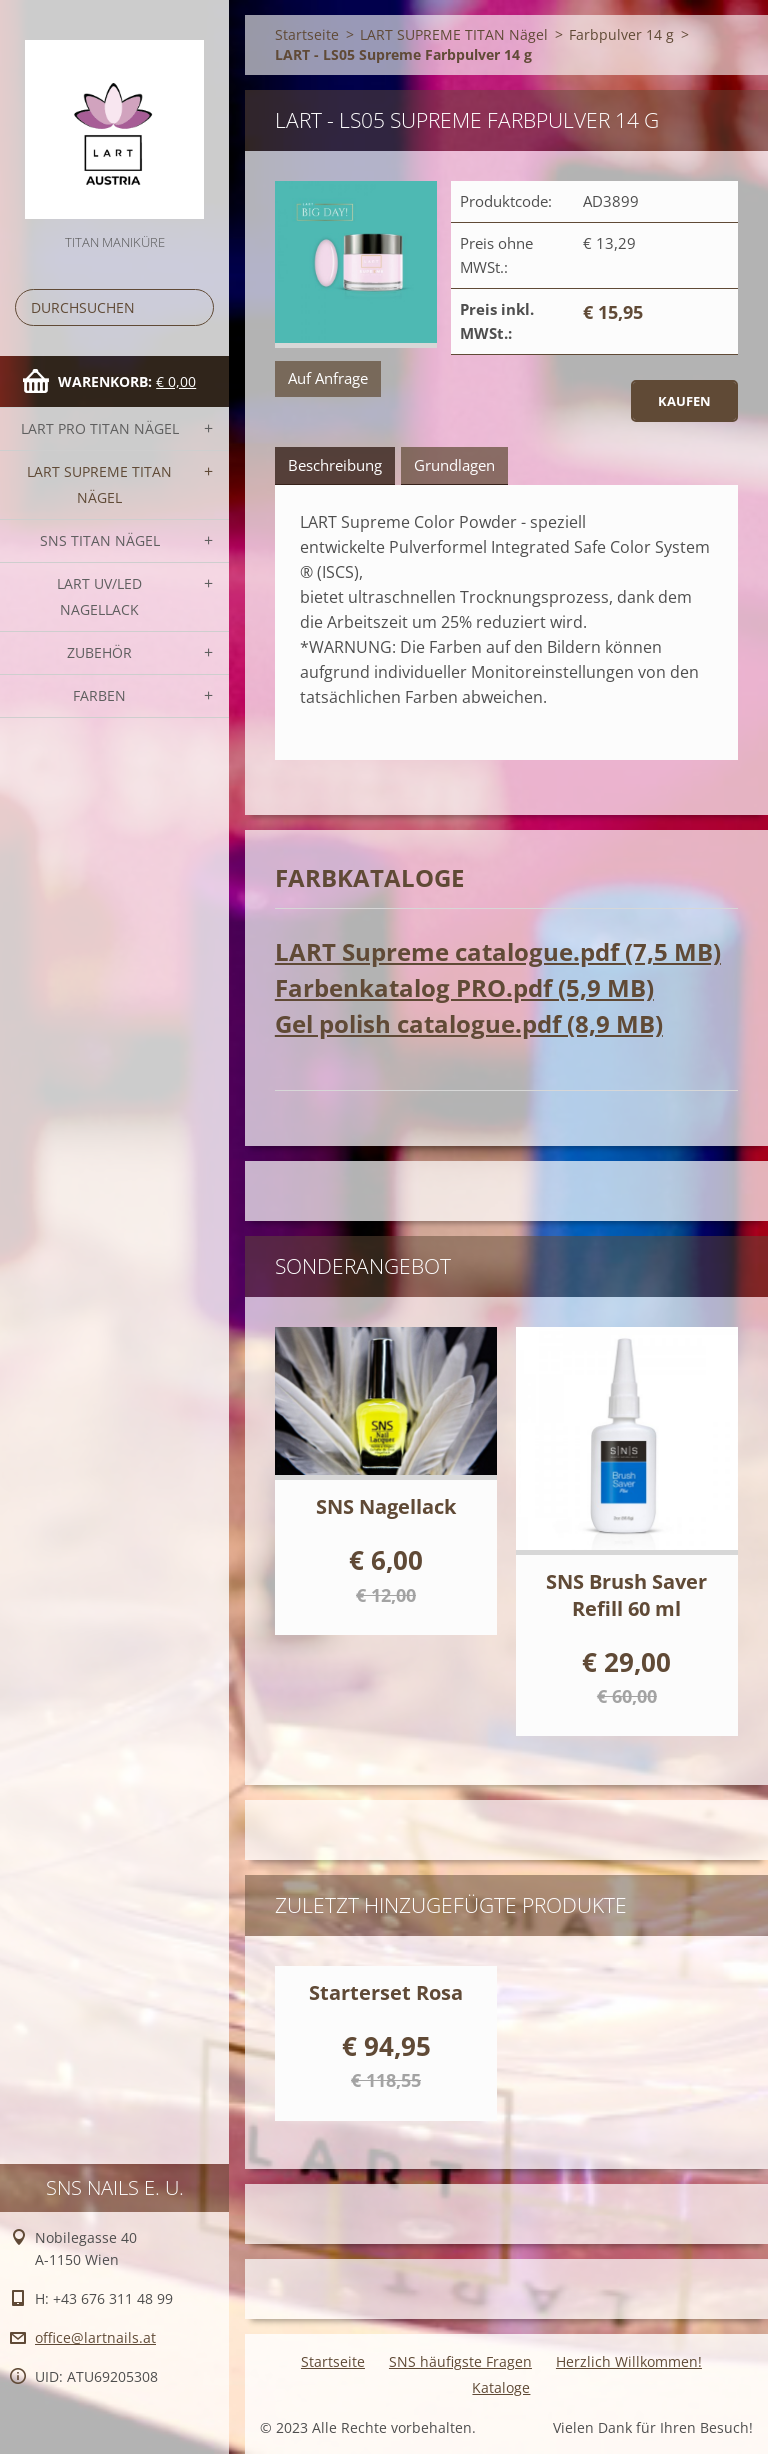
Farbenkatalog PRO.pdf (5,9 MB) (464, 987)
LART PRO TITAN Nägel (100, 428)
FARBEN (99, 695)
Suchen (195, 307)
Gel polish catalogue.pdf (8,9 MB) (469, 1023)
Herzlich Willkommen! (629, 2361)
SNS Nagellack (386, 1506)
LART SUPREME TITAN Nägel (99, 484)
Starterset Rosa (386, 1992)
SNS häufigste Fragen (460, 2361)
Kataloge (501, 2387)
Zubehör (99, 652)
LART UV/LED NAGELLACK (99, 596)
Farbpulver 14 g (621, 34)
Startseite (307, 34)
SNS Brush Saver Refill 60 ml (626, 1595)
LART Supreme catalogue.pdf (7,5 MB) (498, 951)
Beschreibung (335, 465)
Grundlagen (454, 465)
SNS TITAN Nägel (100, 540)
